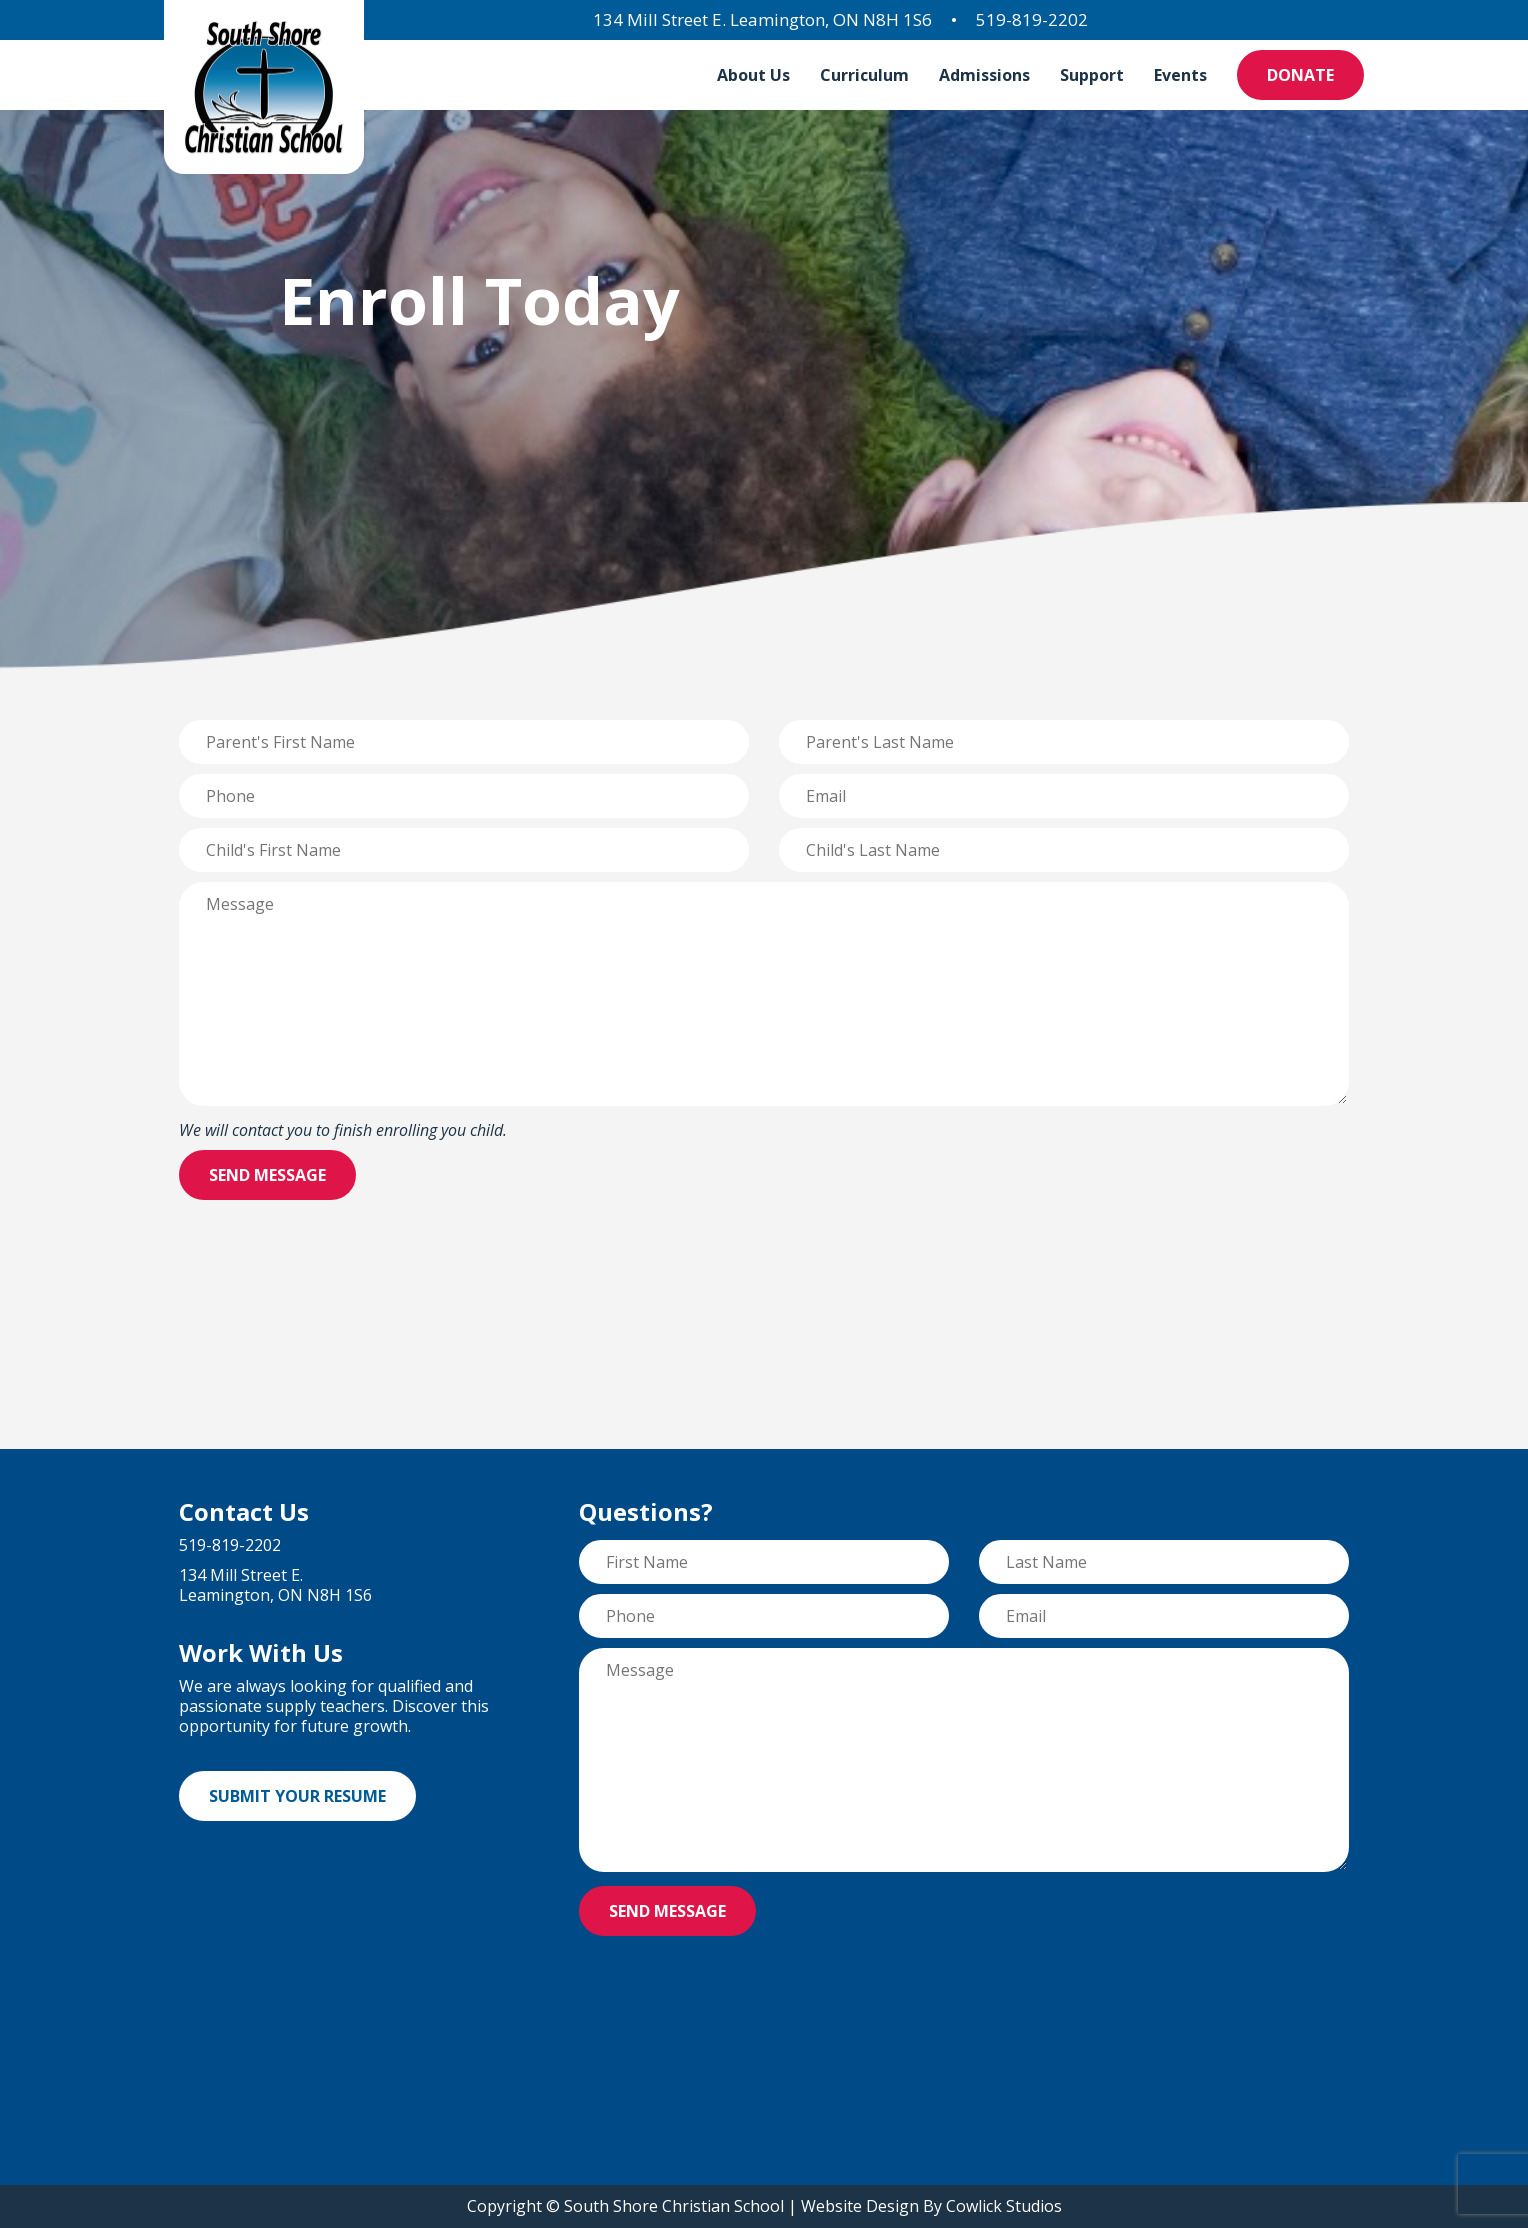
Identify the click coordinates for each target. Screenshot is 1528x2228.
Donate (1300, 75)
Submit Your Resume (297, 1796)
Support (1092, 75)
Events (1180, 75)
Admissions (984, 75)
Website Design (860, 2206)
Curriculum (864, 75)
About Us (753, 75)
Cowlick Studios (1004, 2206)
